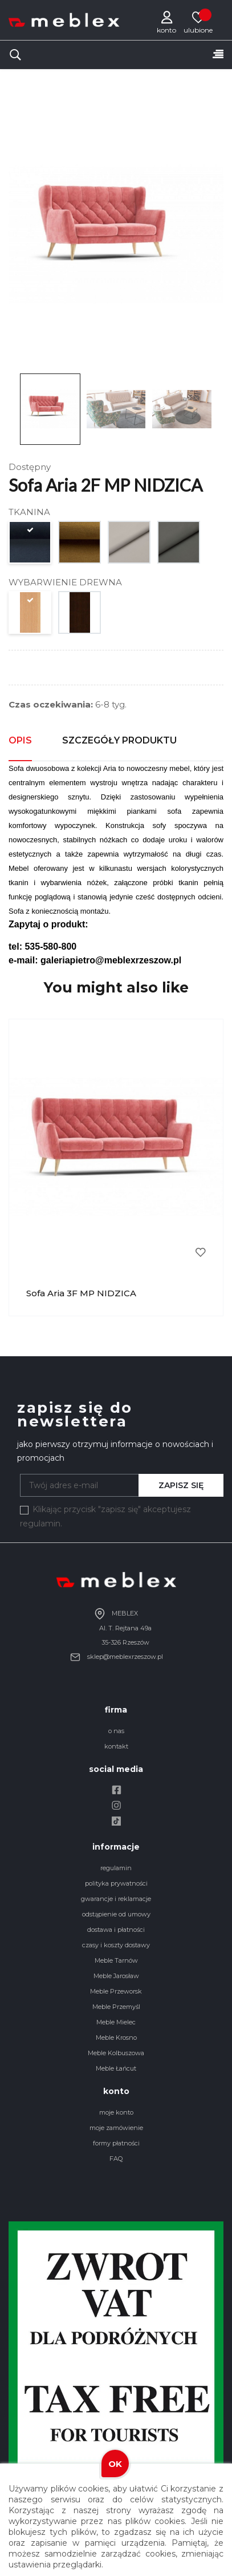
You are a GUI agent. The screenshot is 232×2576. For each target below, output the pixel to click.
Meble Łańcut (116, 2068)
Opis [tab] (20, 740)
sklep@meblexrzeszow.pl (116, 1657)
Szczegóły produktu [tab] (119, 740)
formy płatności (116, 2143)
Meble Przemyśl (116, 2007)
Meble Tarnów (116, 1960)
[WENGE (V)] (80, 615)
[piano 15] (179, 545)
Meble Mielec (116, 2022)
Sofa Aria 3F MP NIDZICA (81, 1293)
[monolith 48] (80, 545)
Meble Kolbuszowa (116, 2053)
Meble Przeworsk (116, 1991)
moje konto (116, 2112)
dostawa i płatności (116, 1930)
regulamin (116, 1868)
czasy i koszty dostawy (116, 1945)
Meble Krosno (116, 2037)
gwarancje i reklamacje (116, 1899)
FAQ (116, 2159)
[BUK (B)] (30, 615)
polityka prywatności (116, 1883)
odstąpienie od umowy (116, 1914)
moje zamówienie (116, 2128)
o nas (116, 1731)
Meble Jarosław (116, 1976)
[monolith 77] (30, 545)
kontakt (116, 1746)
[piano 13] (130, 545)
